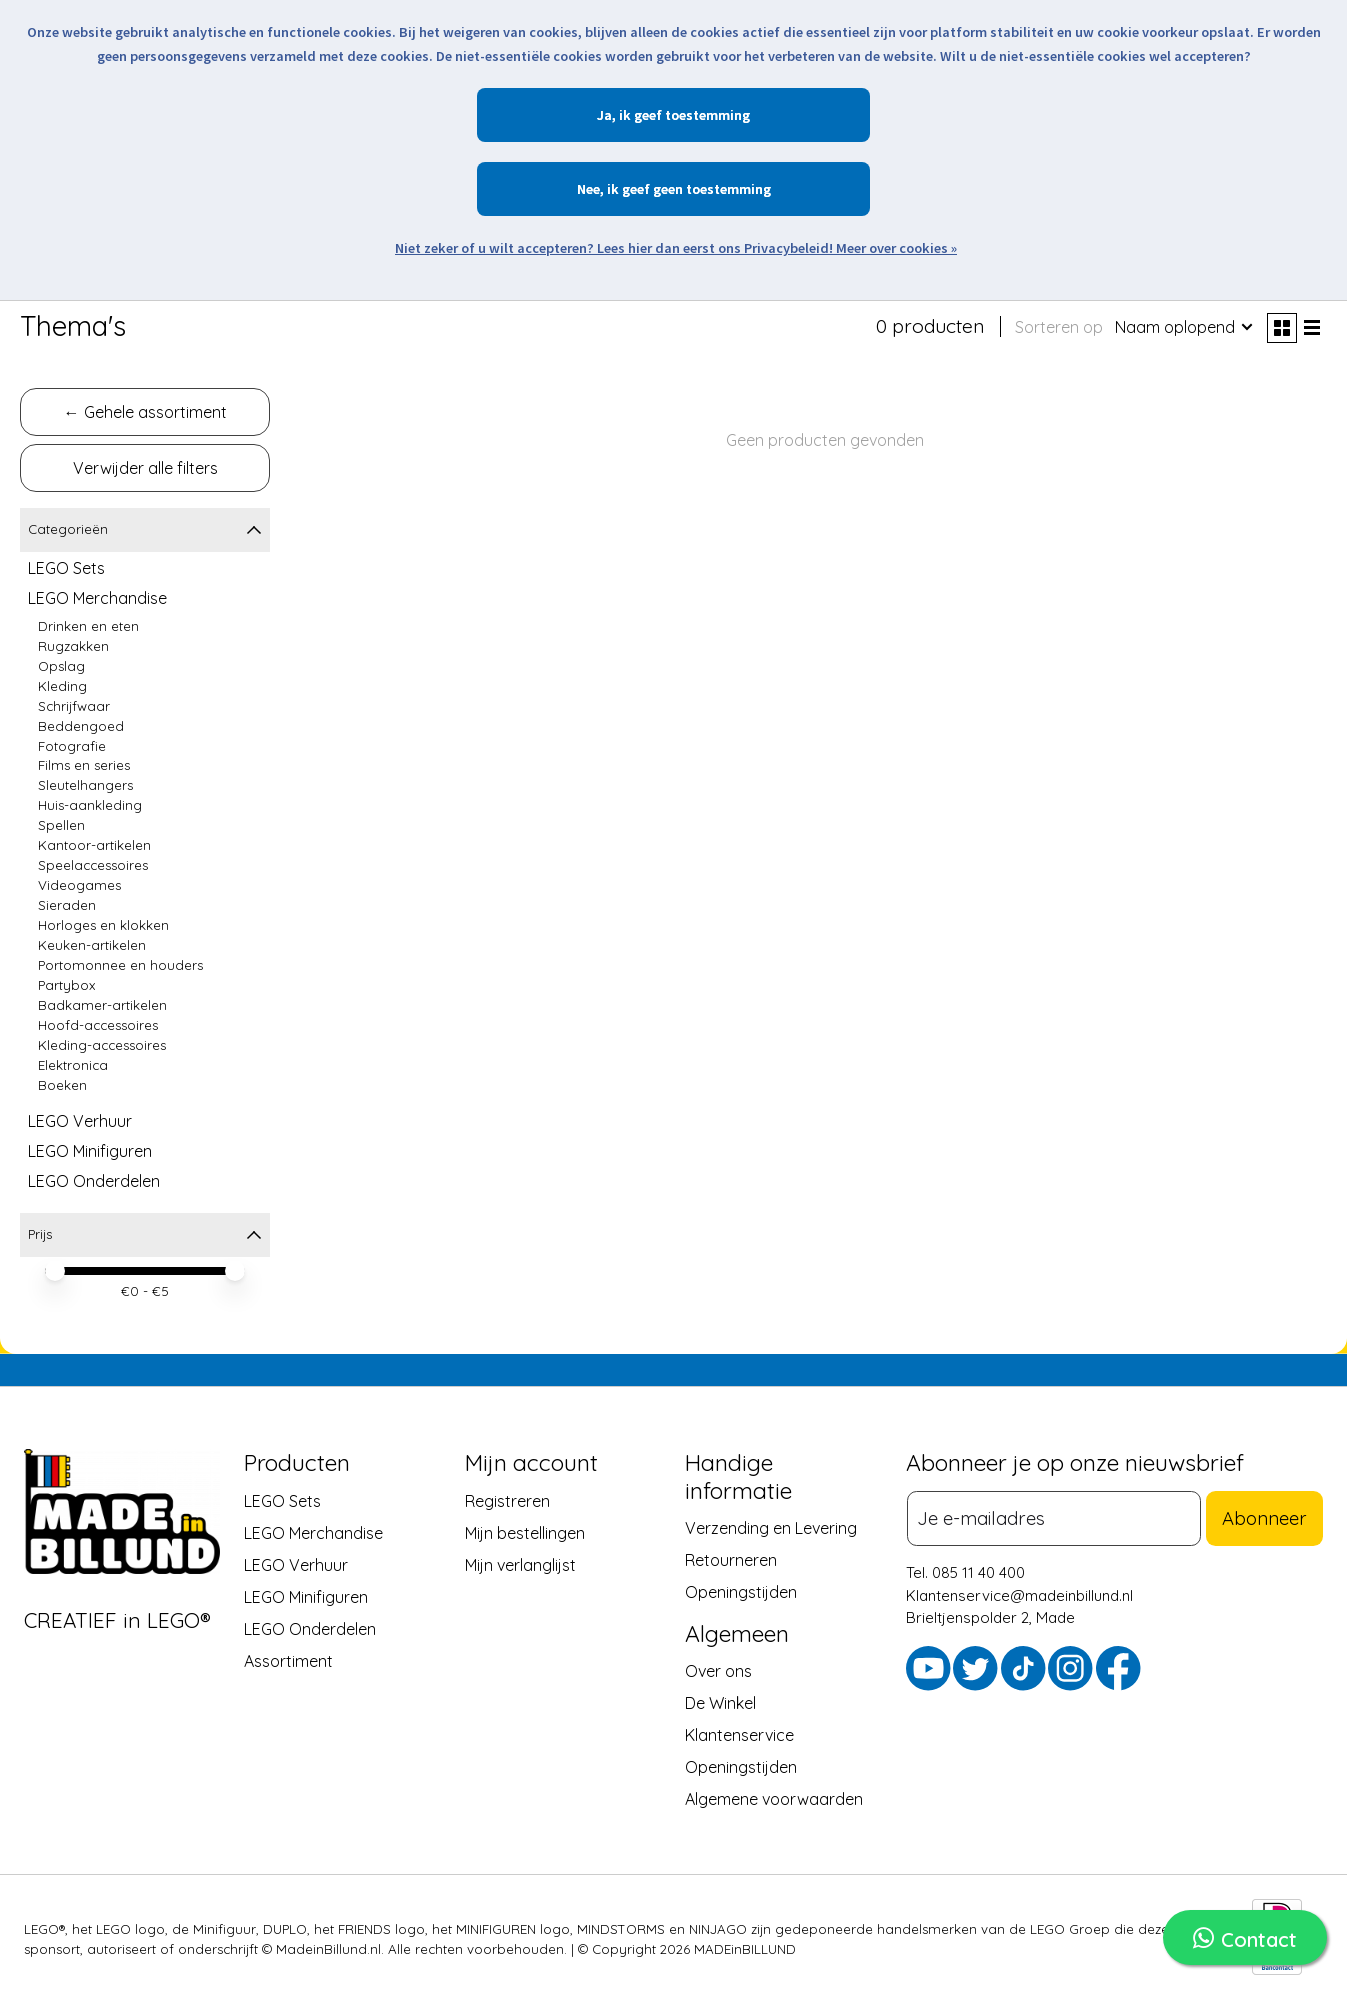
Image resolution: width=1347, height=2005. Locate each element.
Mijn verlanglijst (520, 1564)
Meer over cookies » (896, 248)
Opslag (61, 666)
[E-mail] (1060, 1516)
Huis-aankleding (90, 805)
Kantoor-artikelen (94, 845)
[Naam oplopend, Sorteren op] (1185, 327)
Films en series (84, 765)
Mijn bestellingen (525, 1532)
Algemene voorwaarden (774, 1799)
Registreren (507, 1500)
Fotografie (72, 746)
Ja (604, 115)
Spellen (61, 825)
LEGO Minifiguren (90, 1151)
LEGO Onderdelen (94, 1181)
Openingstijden (741, 1592)
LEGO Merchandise (97, 598)
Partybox (66, 985)
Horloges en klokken (103, 925)
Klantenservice (739, 1735)
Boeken (62, 1085)
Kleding (62, 686)
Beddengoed (81, 726)
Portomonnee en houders (120, 965)
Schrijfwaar (74, 706)
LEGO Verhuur (80, 1121)
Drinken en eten (88, 626)
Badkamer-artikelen (102, 1005)
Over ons (718, 1671)
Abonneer (1271, 1516)
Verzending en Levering (771, 1528)
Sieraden (67, 905)
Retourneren (731, 1560)
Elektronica (73, 1065)
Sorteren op (1059, 327)
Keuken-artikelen (92, 945)
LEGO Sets (66, 568)
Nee (588, 189)
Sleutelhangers (85, 785)
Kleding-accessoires (102, 1045)
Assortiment (288, 1660)
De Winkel (720, 1703)
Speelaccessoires (93, 865)
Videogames (79, 885)
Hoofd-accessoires (98, 1025)
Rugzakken (73, 646)
